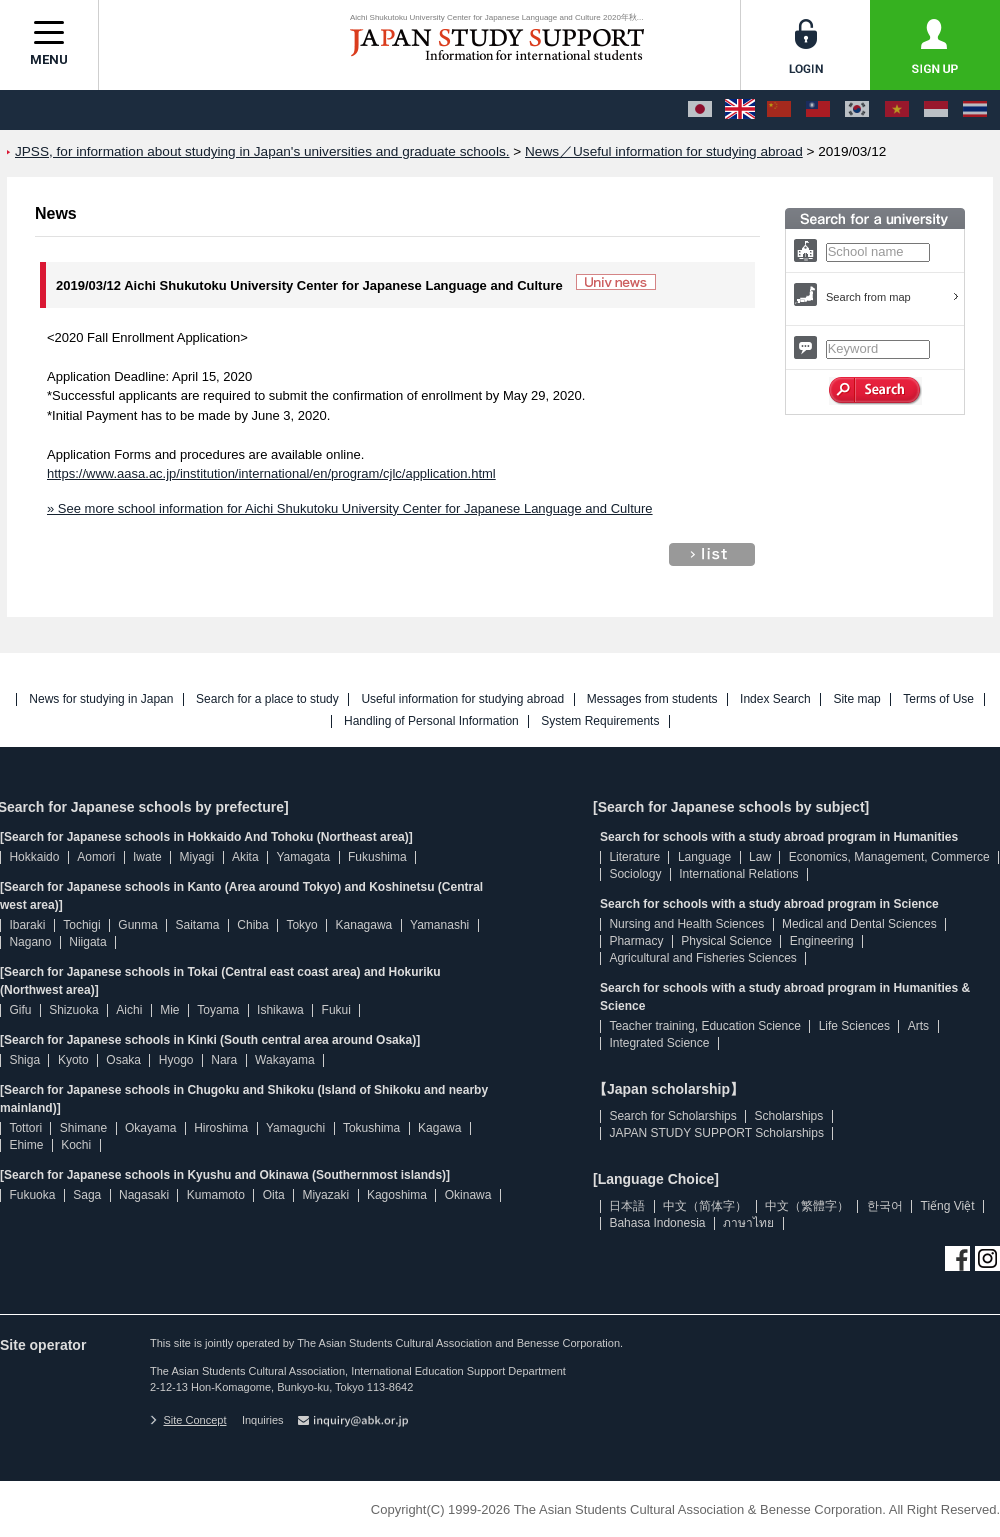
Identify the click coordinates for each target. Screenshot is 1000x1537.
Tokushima (371, 1128)
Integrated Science (659, 1043)
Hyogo (176, 1060)
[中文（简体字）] (779, 110)
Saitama (197, 925)
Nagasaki (144, 1195)
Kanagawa (364, 925)
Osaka (123, 1060)
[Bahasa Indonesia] (936, 110)
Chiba (252, 925)
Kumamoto (216, 1195)
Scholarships (789, 1116)
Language (704, 857)
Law (760, 857)
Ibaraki (27, 925)
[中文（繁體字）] (818, 110)
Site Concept (188, 1420)
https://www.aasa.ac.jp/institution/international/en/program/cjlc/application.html (271, 473)
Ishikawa (280, 1010)
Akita (245, 857)
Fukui (336, 1010)
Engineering (822, 941)
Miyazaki (325, 1195)
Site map (856, 699)
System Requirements (600, 721)
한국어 (885, 1206)
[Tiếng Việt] (897, 110)
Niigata (87, 942)
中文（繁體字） (807, 1206)
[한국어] (857, 110)
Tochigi (81, 925)
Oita (274, 1195)
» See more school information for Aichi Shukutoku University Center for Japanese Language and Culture (350, 508)
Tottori (25, 1128)
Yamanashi (439, 925)
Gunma (137, 925)
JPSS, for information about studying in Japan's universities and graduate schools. (262, 151)
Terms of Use (938, 699)
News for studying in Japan (101, 699)
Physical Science (726, 941)
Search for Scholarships (672, 1116)
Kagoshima (397, 1195)
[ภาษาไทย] (975, 110)
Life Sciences (854, 1026)
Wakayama (285, 1060)
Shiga (24, 1060)
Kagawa (439, 1128)
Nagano (30, 942)
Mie (169, 1010)
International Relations (738, 874)
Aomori (96, 857)
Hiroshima (221, 1128)
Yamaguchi (295, 1128)
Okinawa (468, 1195)
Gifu (20, 1010)
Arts (918, 1026)
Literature (634, 857)
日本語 (627, 1206)
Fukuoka (32, 1195)
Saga (87, 1195)
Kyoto (73, 1060)
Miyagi (196, 857)
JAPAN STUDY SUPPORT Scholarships (716, 1133)
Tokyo (301, 925)
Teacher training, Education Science (704, 1026)
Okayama (150, 1128)
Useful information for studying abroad (462, 699)
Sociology (635, 874)
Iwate (147, 857)
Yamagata (303, 857)
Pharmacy (636, 941)
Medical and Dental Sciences (859, 924)
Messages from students (652, 699)
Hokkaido (34, 857)
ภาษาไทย (748, 1223)
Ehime (26, 1145)
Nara (224, 1060)
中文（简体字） (705, 1206)
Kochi (76, 1145)
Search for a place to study (267, 699)
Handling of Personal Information (431, 721)
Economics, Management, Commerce (889, 857)
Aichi (129, 1010)
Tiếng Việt (948, 1206)
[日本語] (700, 110)
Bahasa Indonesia (657, 1223)
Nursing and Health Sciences (686, 924)
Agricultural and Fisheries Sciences (702, 958)
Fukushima (377, 857)
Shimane (83, 1128)
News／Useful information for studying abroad (664, 151)
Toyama (218, 1010)
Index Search (775, 699)
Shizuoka (73, 1010)
